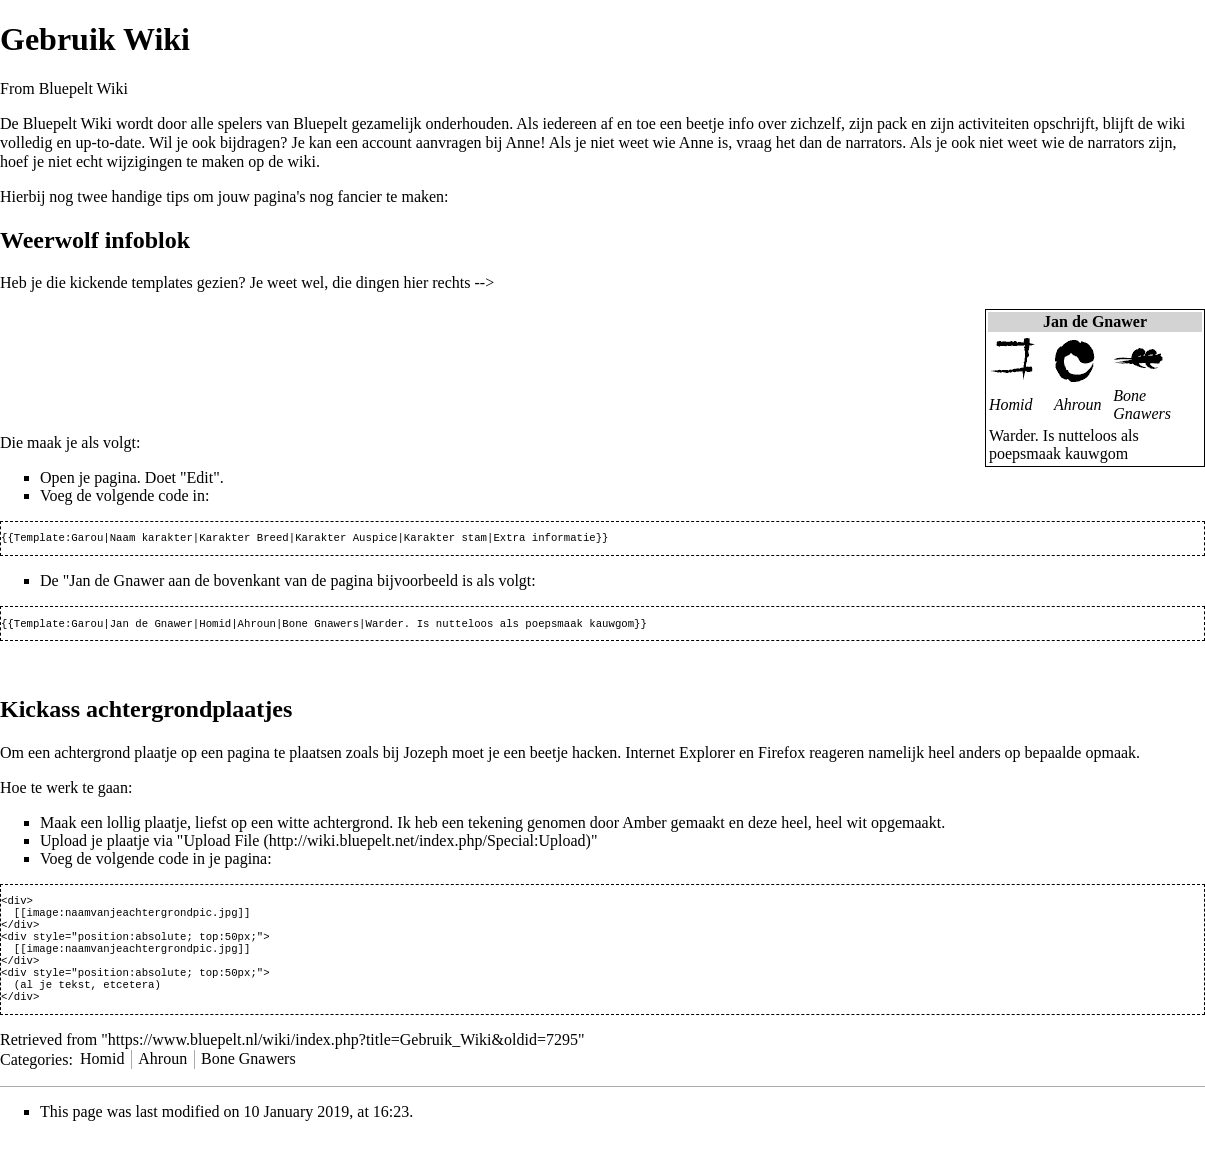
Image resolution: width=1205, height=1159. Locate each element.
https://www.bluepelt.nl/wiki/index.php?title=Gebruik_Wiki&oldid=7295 (343, 1061)
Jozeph (426, 756)
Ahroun (1077, 404)
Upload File (221, 844)
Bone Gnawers (1142, 404)
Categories (34, 1080)
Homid (1011, 404)
